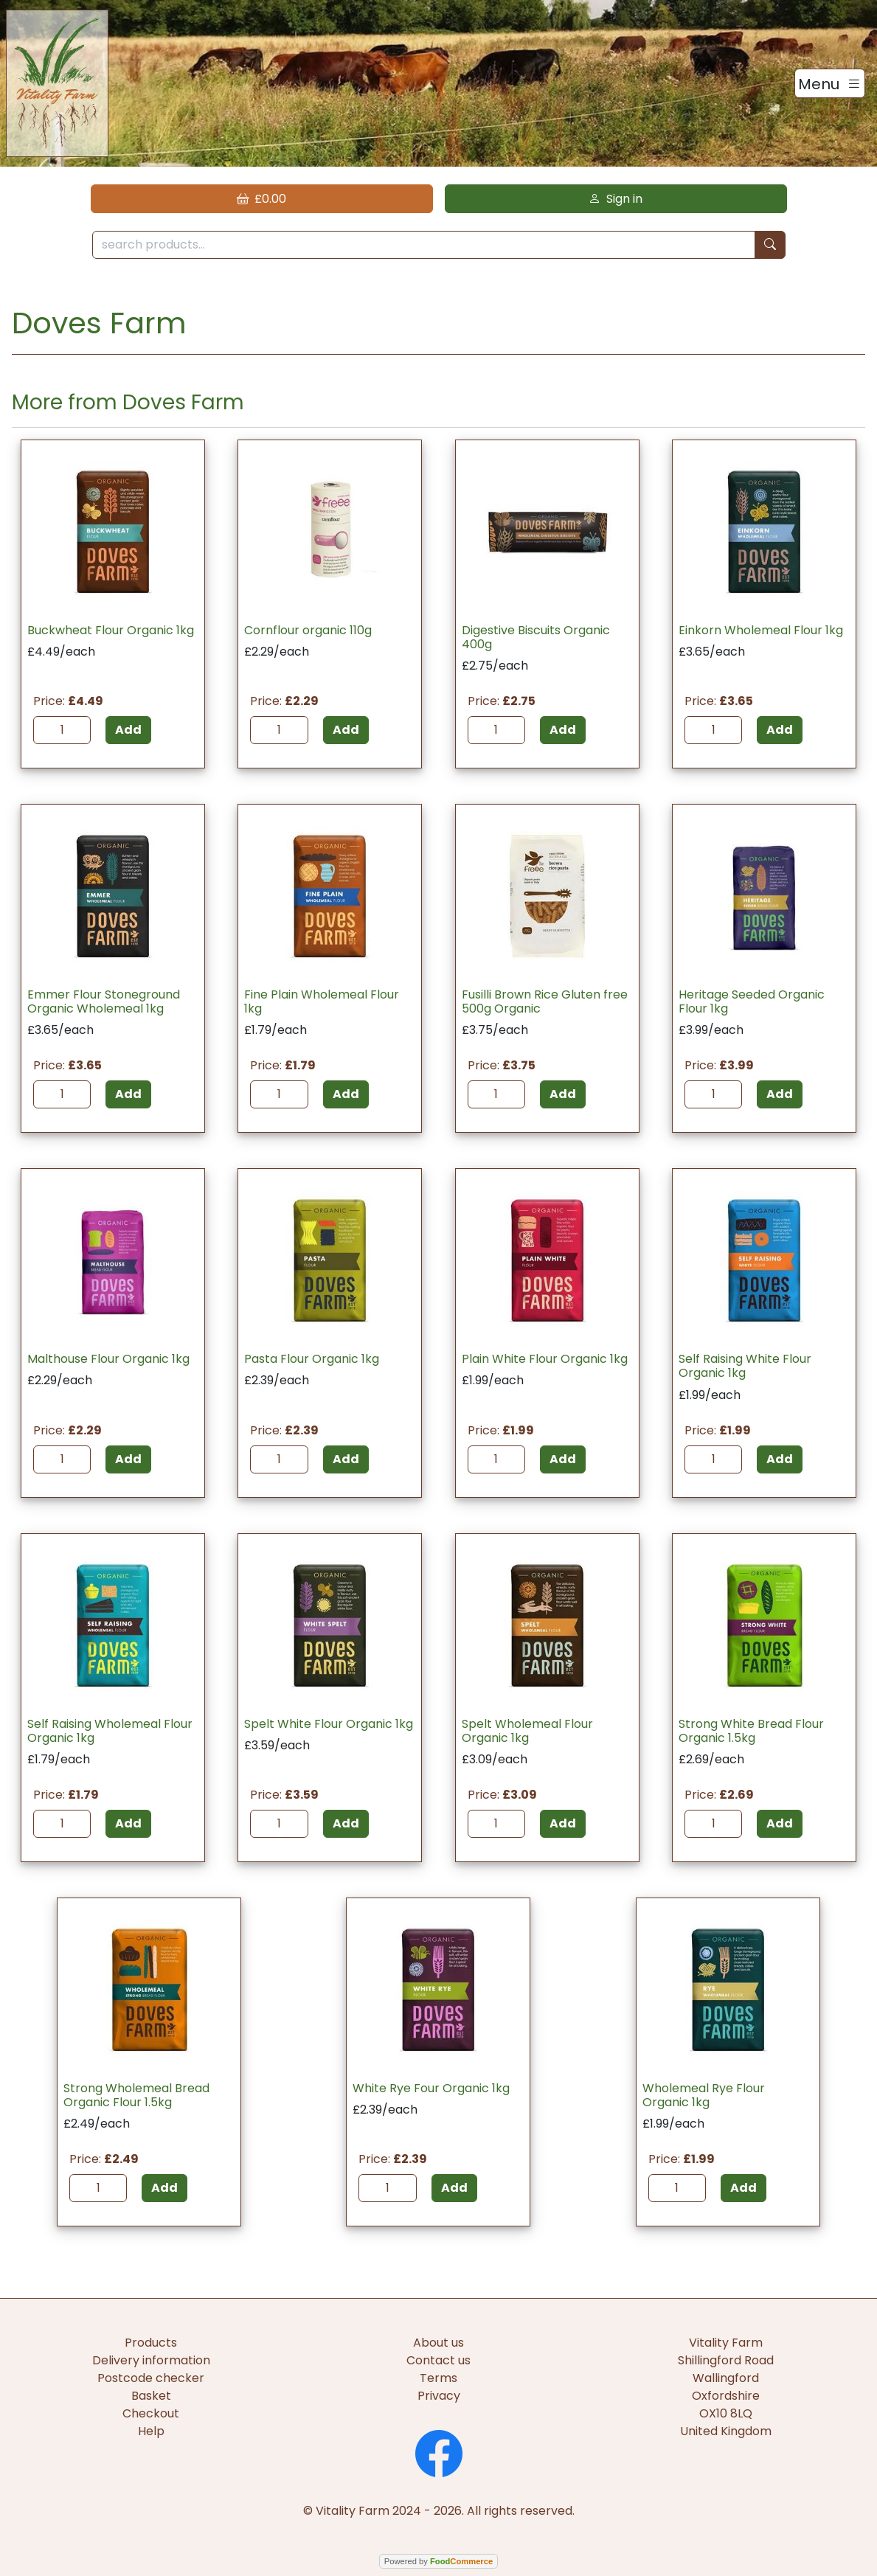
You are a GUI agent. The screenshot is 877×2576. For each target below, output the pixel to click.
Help (151, 2431)
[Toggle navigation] (829, 83)
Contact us (438, 2360)
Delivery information (151, 2360)
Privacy (438, 2395)
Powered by (438, 2561)
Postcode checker (150, 2378)
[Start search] (770, 245)
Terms (438, 2378)
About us (438, 2342)
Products (151, 2342)
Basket (151, 2395)
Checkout (150, 2413)
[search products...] (423, 245)
